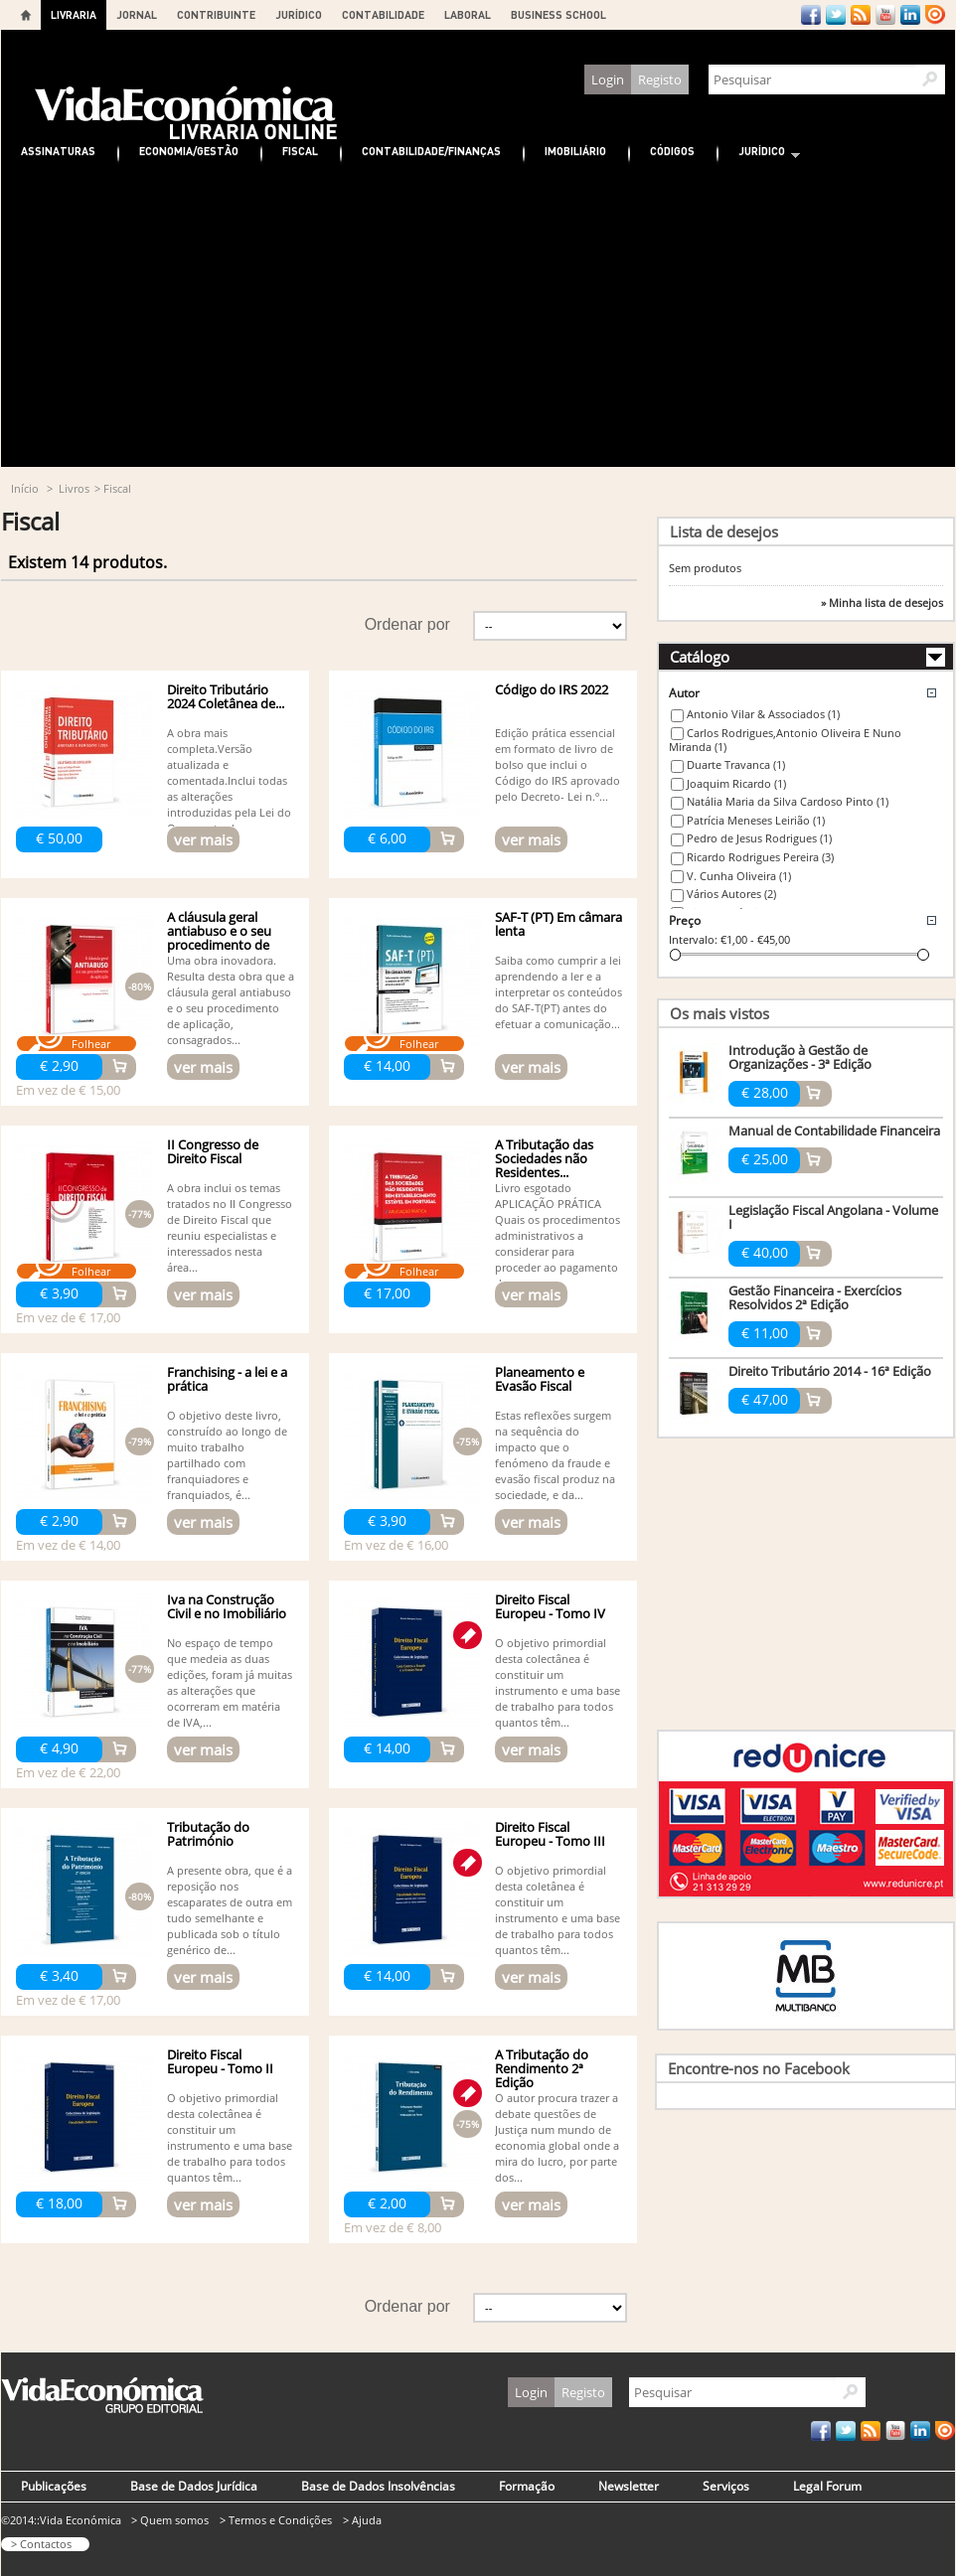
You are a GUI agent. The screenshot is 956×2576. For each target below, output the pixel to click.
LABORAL (467, 14)
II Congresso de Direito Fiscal (212, 1151)
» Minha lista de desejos (882, 603)
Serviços (726, 2486)
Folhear (91, 1043)
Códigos (672, 150)
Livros (74, 488)
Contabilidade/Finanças (431, 150)
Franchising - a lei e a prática (227, 1379)
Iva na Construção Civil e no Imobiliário (226, 1606)
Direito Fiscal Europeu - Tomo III (550, 1834)
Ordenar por (407, 624)
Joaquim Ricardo (736, 783)
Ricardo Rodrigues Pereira (760, 856)
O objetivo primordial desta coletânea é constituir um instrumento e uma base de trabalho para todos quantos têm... (557, 1910)
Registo (660, 79)
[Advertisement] (478, 318)
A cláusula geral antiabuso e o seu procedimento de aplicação (219, 938)
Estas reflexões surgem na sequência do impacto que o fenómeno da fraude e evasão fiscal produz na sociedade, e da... (555, 1455)
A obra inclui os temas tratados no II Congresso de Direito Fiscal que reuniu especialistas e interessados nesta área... (229, 1227)
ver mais (203, 839)
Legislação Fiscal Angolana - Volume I (833, 1217)
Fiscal (300, 150)
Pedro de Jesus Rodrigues (759, 838)
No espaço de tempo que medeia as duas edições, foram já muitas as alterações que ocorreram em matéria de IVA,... (229, 1682)
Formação (527, 2486)
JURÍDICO (298, 14)
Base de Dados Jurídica (193, 2486)
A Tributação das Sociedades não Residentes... (544, 1158)
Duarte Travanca (736, 764)
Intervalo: (693, 939)
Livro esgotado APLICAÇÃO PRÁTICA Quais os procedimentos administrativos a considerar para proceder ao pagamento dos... (557, 1235)
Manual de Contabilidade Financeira (834, 1130)
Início (25, 488)
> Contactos (41, 2543)
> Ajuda (362, 2519)
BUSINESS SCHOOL (558, 14)
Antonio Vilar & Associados (763, 713)
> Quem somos (170, 2519)
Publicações (53, 2486)
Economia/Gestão (189, 150)
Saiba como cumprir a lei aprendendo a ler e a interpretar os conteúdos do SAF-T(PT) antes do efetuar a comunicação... (558, 992)
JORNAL (136, 14)
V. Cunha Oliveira (739, 875)
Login (607, 79)
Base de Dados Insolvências (378, 2486)
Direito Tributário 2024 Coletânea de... (225, 696)
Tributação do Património (208, 1834)
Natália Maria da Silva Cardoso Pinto (787, 801)
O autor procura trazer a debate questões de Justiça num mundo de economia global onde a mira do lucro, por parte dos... (557, 2137)
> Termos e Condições (276, 2519)
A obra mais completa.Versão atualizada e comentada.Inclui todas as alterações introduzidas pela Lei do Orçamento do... (229, 780)
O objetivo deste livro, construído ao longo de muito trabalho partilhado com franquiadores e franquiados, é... (227, 1455)
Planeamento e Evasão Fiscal (539, 1379)
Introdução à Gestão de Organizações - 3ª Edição (800, 1057)
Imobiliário (575, 150)
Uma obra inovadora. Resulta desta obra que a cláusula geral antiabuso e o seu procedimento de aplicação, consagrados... (230, 1000)
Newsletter (628, 2486)
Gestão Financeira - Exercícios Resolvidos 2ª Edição (814, 1297)
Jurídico (759, 153)
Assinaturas (58, 150)
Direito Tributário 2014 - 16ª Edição (829, 1371)
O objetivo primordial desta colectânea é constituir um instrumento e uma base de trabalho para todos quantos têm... (557, 1682)
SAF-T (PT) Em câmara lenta (558, 924)
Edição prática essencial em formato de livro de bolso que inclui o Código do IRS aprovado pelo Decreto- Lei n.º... (557, 764)
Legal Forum (827, 2486)
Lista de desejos (724, 531)
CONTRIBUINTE (216, 14)
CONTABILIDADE (383, 14)
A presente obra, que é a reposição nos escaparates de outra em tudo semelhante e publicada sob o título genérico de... (229, 1910)
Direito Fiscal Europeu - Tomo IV (550, 1606)
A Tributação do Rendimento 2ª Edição (541, 2068)
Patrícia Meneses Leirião (756, 820)
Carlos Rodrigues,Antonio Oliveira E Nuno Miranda (785, 740)
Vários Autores (731, 893)
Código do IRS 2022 (551, 689)
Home (26, 15)
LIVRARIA (73, 14)
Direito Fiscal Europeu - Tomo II (220, 2061)
